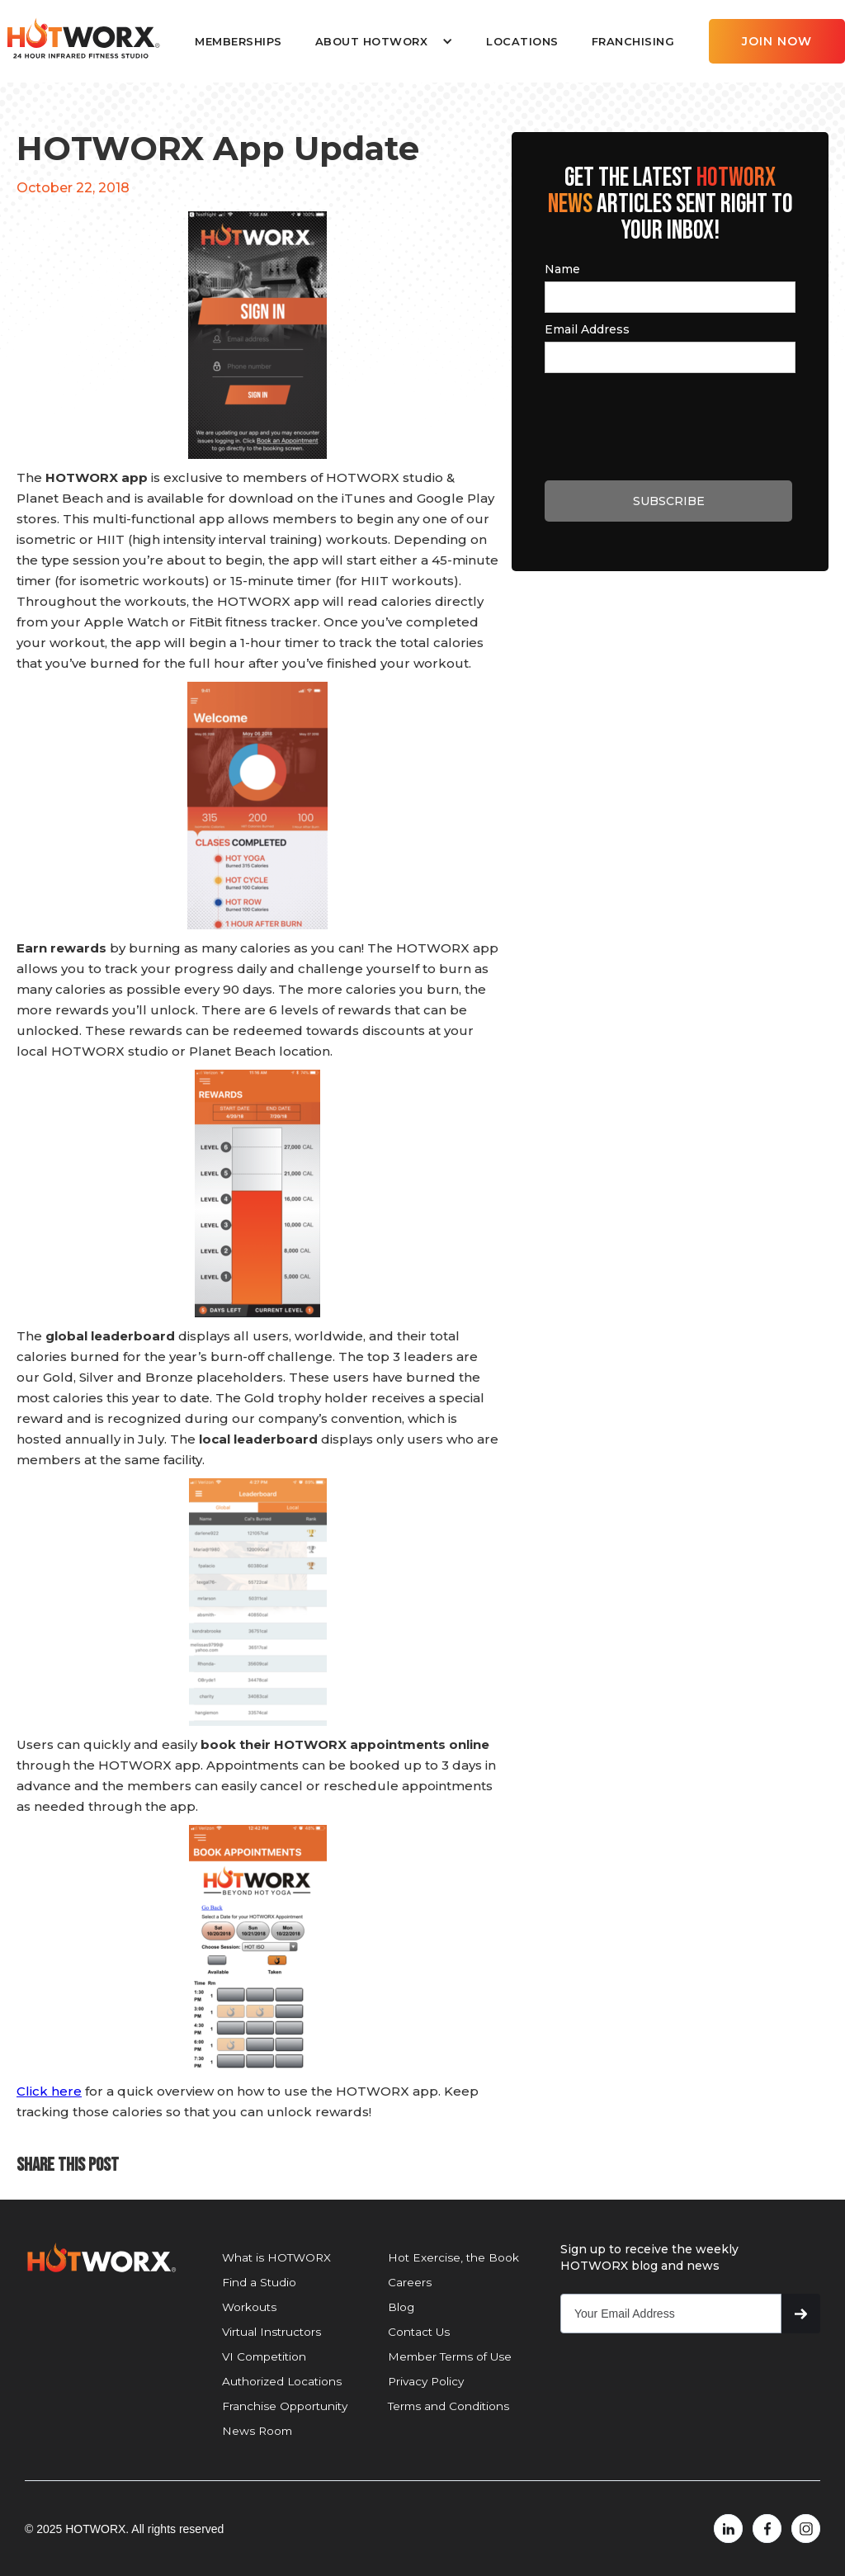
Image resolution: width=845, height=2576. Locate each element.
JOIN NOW (777, 41)
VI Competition (264, 2356)
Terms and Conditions (448, 2406)
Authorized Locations (282, 2381)
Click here (49, 2091)
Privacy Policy (426, 2381)
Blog (401, 2307)
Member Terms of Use (450, 2356)
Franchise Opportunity (284, 2406)
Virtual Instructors (271, 2331)
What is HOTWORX (276, 2257)
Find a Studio (259, 2282)
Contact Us (419, 2331)
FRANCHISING (633, 41)
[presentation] (670, 424)
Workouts (249, 2307)
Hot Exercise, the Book (453, 2257)
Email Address (587, 329)
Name (562, 269)
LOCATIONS (522, 41)
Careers (410, 2282)
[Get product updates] (670, 2313)
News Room (257, 2430)
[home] (82, 39)
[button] (384, 41)
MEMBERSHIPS (238, 41)
